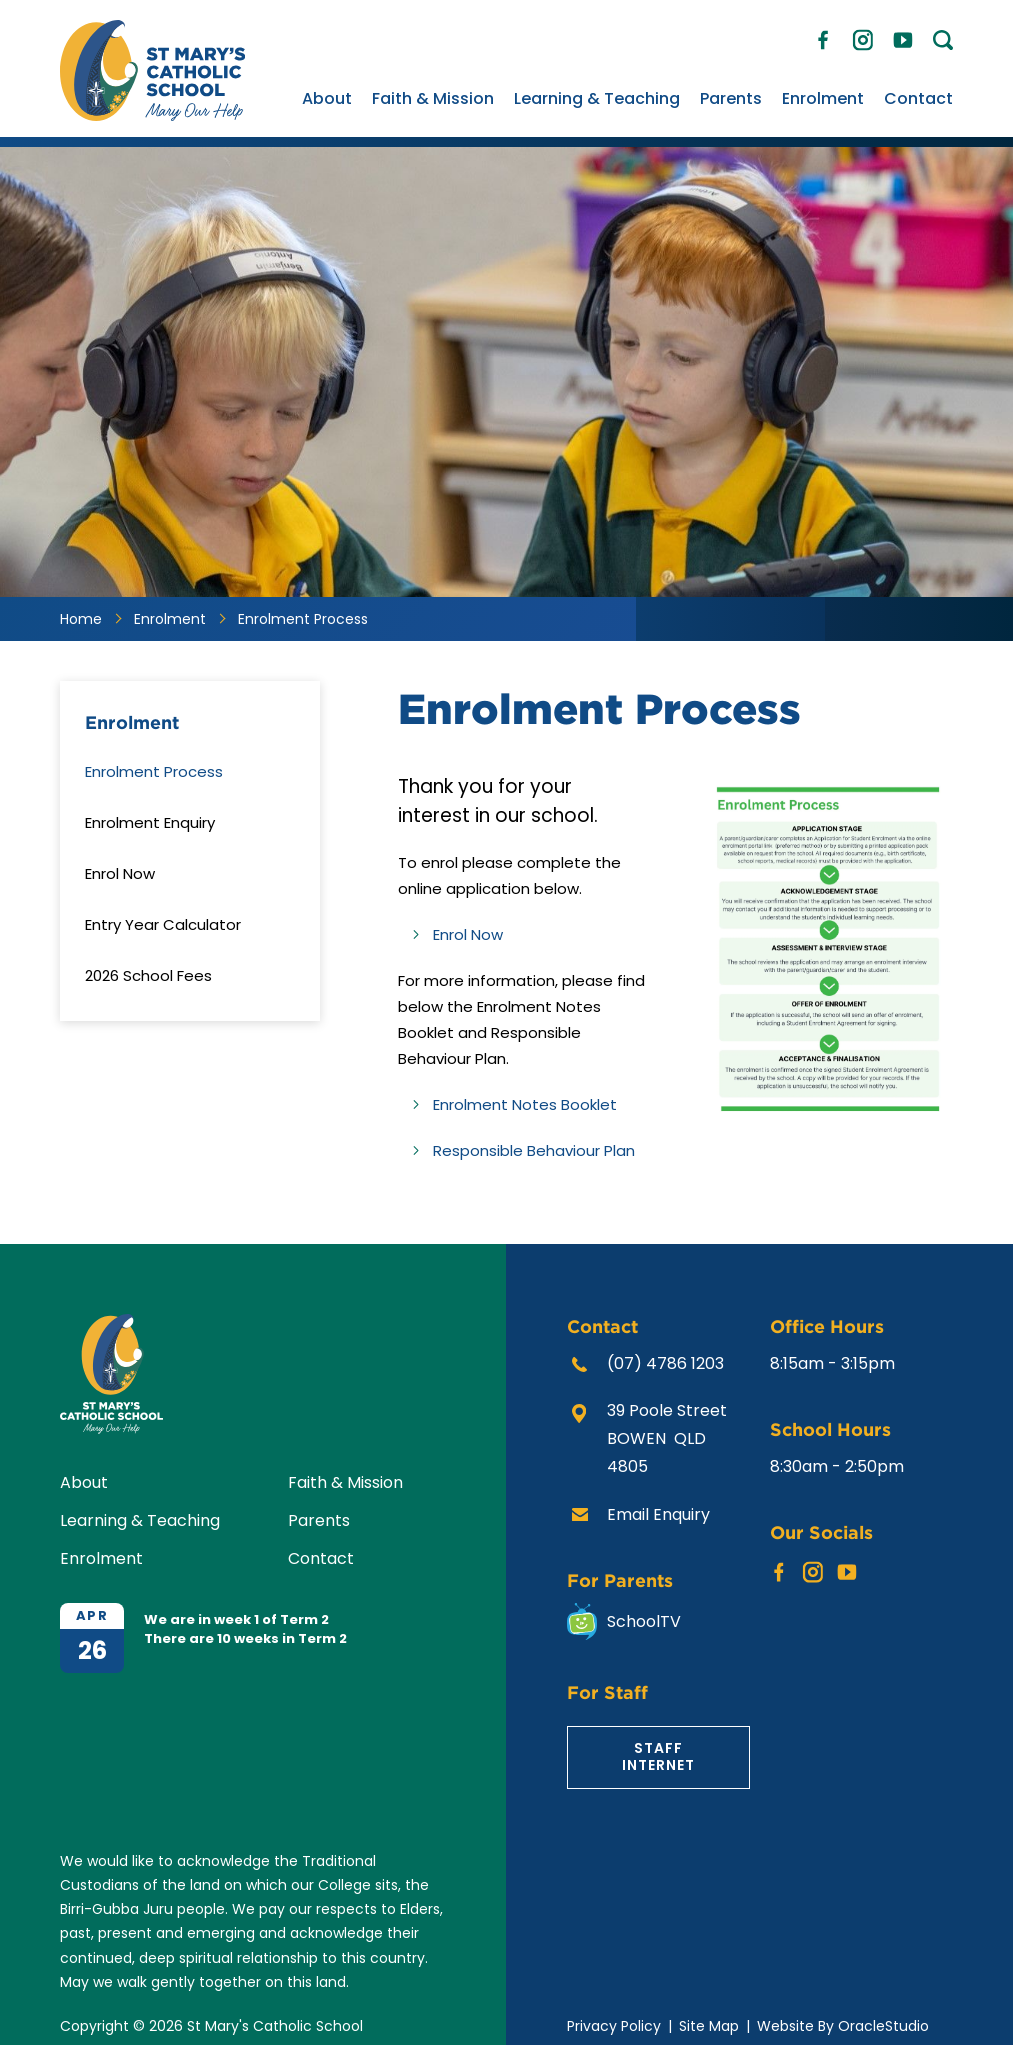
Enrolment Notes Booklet (527, 1104)
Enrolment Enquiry (150, 822)
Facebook (823, 36)
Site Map (709, 2026)
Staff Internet (658, 1757)
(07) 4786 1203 (665, 1363)
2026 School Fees (148, 975)
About (327, 98)
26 (92, 1650)
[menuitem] (327, 99)
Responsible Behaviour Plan (534, 1150)
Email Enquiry (658, 1514)
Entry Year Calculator (163, 924)
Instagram (863, 36)
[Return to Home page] (152, 115)
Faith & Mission (433, 98)
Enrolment (823, 98)
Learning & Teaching (597, 98)
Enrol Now (468, 934)
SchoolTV (644, 1621)
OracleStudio (883, 2026)
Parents (731, 98)
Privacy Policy (614, 2026)
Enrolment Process (154, 771)
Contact (918, 98)
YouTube (903, 35)
